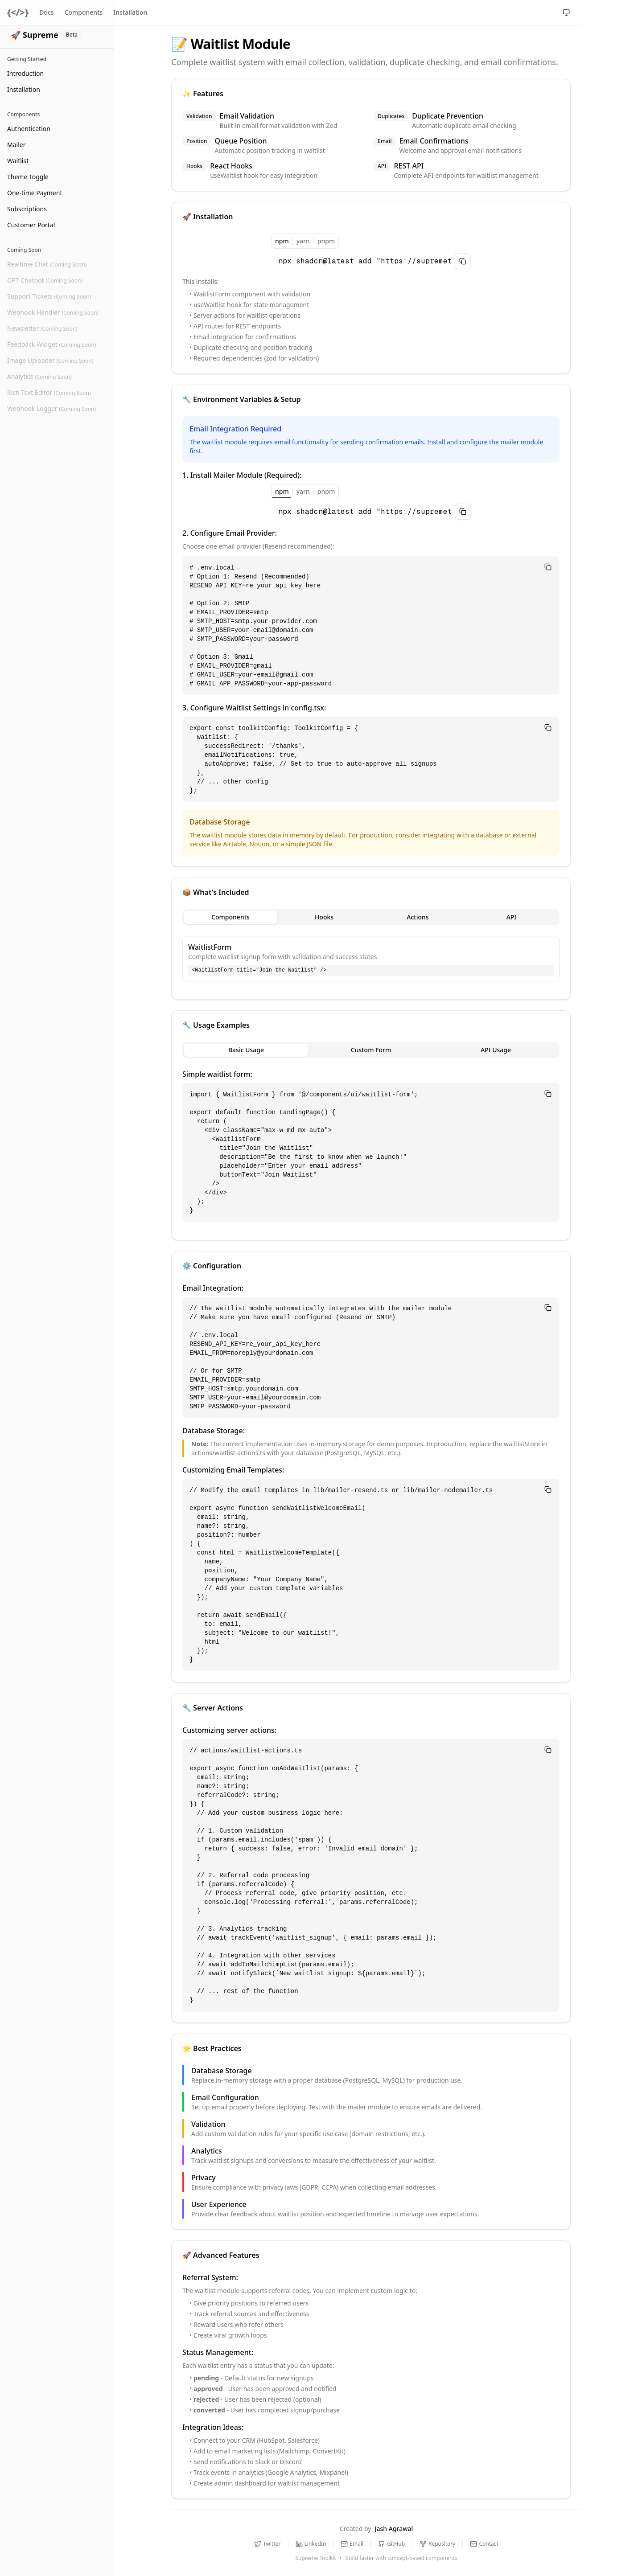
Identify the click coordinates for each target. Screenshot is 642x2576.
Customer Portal (31, 225)
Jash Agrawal (393, 2528)
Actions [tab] (417, 917)
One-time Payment (34, 193)
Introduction (25, 73)
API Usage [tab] (496, 1050)
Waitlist (18, 160)
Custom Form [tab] (371, 1050)
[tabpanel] (371, 958)
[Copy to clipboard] (463, 261)
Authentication (28, 128)
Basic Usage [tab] (246, 1050)
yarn (303, 241)
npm (281, 242)
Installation (23, 89)
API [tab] (511, 917)
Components (84, 12)
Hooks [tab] (324, 917)
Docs (46, 12)
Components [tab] (230, 917)
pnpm (326, 241)
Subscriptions (27, 209)
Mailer (16, 144)
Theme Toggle (28, 176)
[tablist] (371, 917)
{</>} (18, 12)
